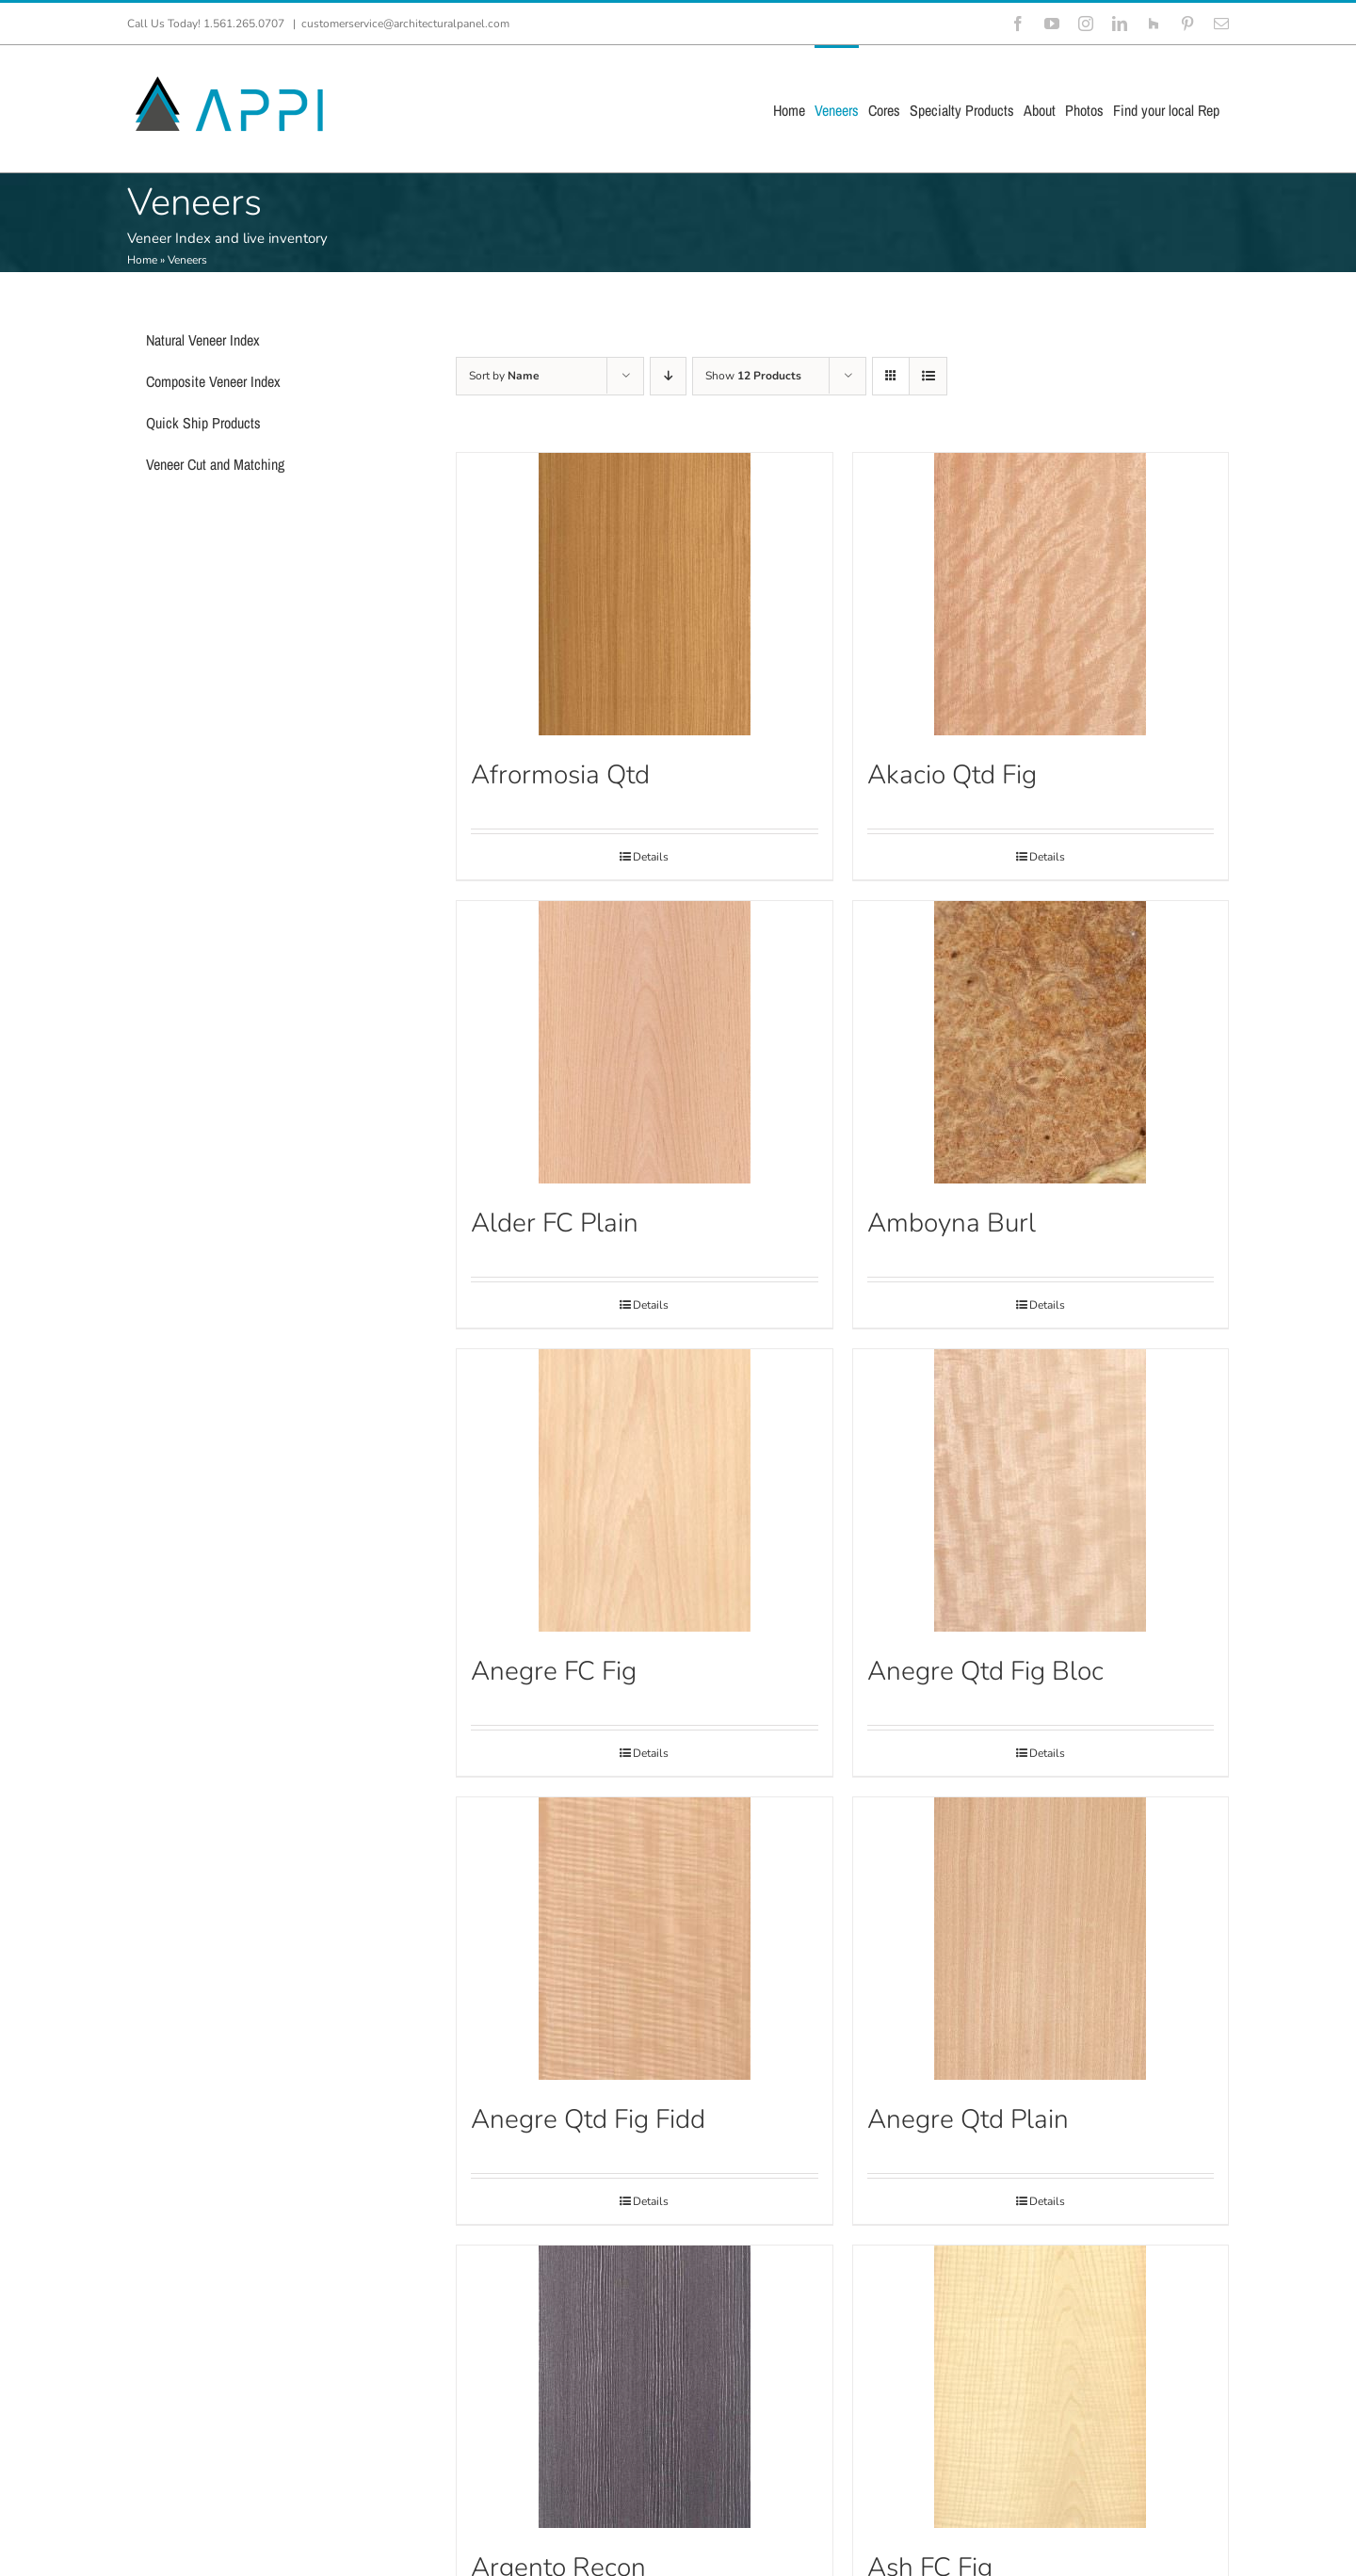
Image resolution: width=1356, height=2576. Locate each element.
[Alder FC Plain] (644, 1042)
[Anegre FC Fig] (644, 1490)
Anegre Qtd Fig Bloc (985, 1671)
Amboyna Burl (951, 1223)
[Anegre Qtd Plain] (1040, 1938)
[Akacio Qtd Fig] (1040, 594)
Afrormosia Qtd (560, 775)
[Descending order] (668, 376)
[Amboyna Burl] (1040, 1042)
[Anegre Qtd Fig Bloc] (1040, 1490)
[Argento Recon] (644, 2387)
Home (142, 259)
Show (753, 375)
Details (651, 856)
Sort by (504, 375)
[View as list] (928, 376)
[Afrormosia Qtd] (644, 594)
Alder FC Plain (554, 1223)
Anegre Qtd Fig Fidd (588, 2119)
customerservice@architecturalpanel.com (405, 23)
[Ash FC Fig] (1040, 2387)
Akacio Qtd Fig (952, 775)
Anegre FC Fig (554, 1671)
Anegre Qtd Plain (968, 2119)
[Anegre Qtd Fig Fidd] (644, 1938)
